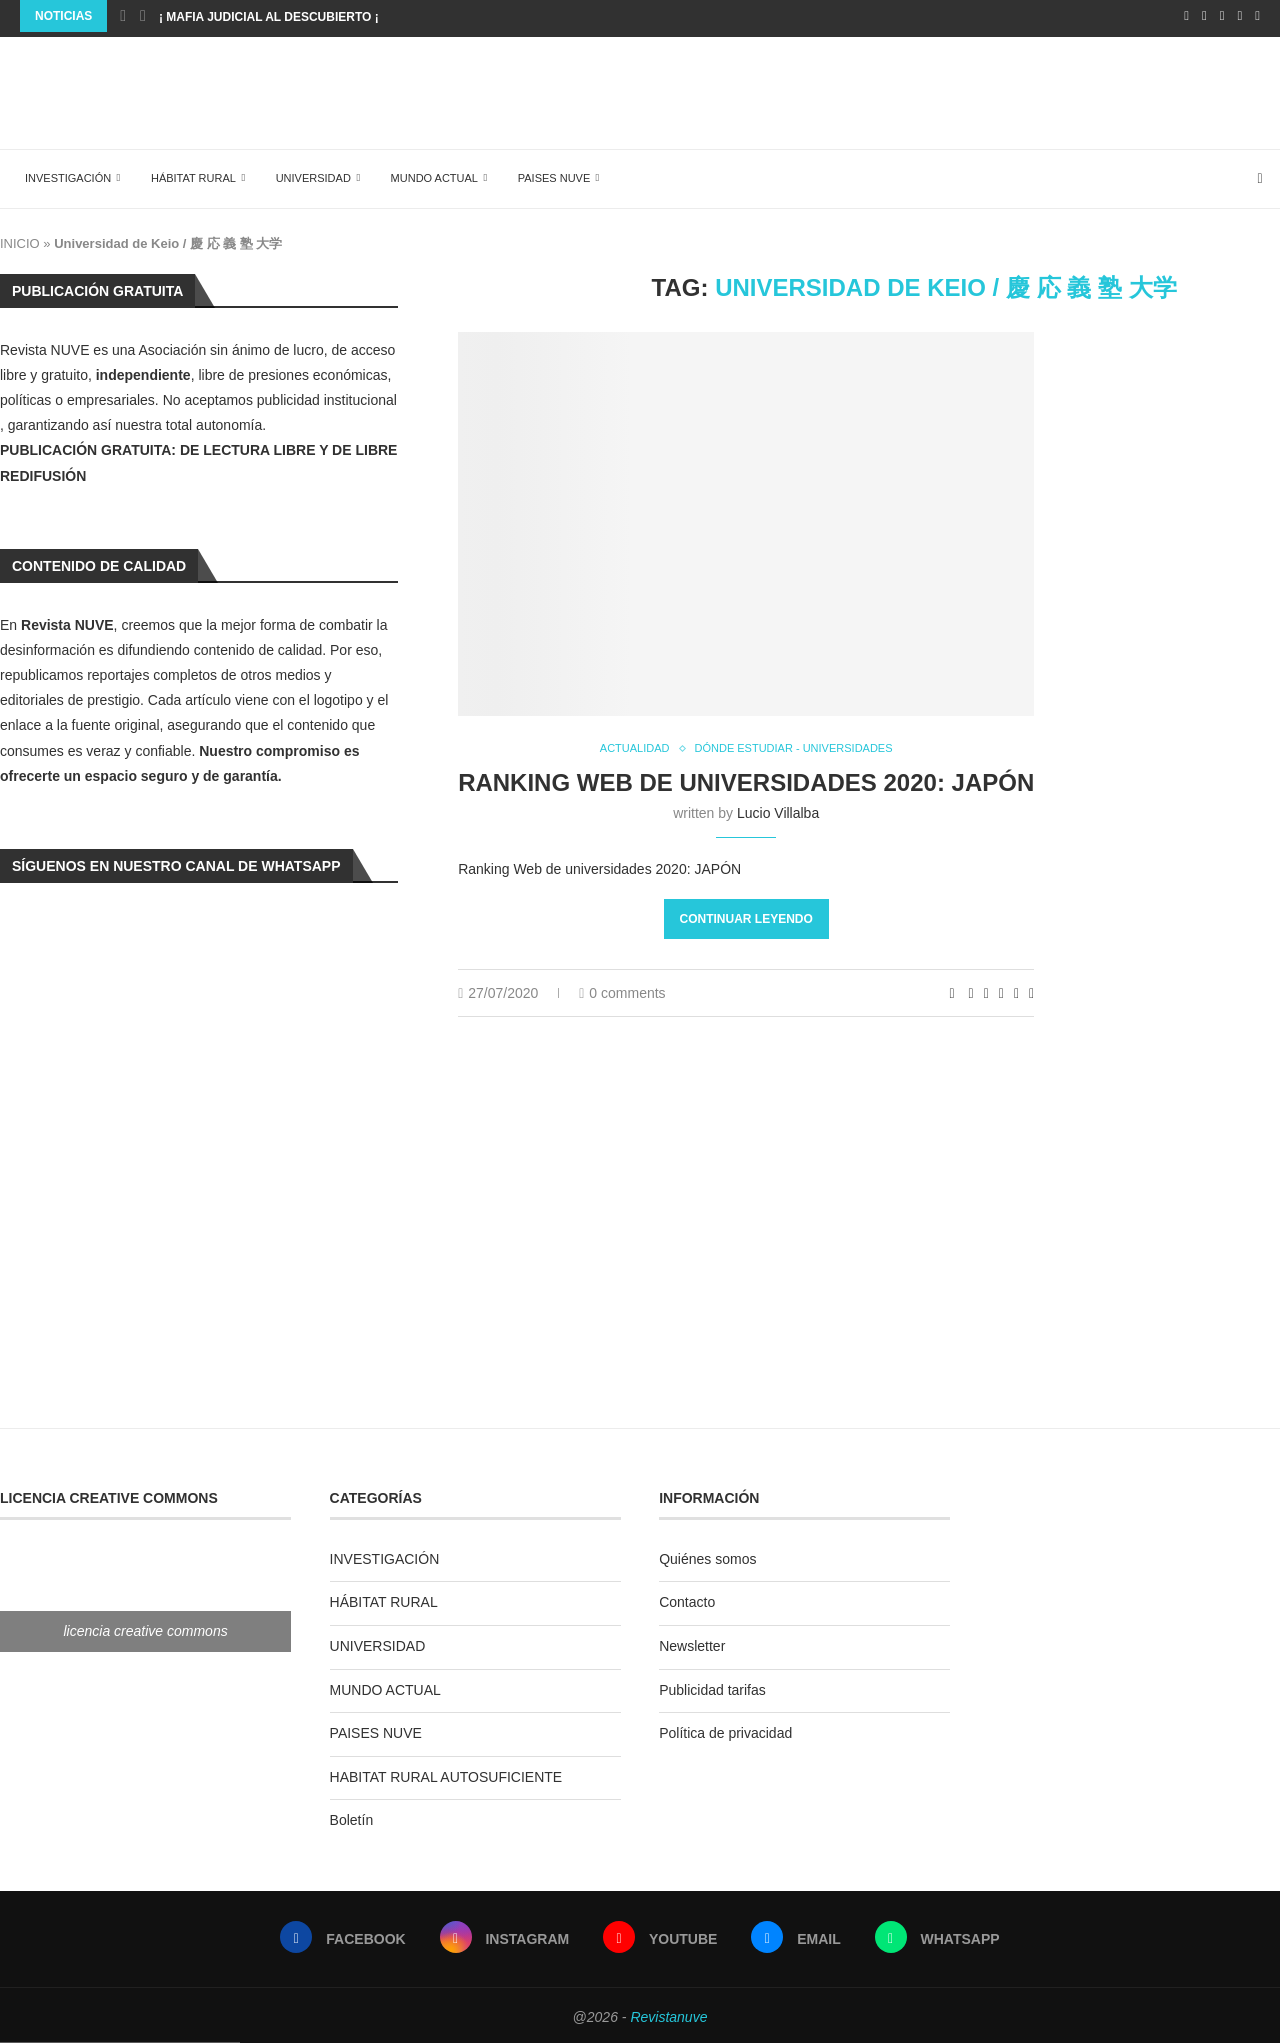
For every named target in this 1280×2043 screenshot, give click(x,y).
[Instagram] (1204, 16)
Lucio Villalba (778, 810)
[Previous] (123, 16)
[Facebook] (1186, 16)
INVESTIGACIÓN (58, 173)
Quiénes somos (707, 1554)
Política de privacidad (725, 1728)
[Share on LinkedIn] (986, 991)
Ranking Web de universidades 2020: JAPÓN (746, 779)
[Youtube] (1222, 16)
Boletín (352, 1815)
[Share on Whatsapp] (1001, 991)
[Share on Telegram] (1016, 991)
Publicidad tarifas (712, 1685)
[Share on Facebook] (971, 991)
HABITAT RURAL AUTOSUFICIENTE (446, 1772)
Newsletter (692, 1641)
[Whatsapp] (1257, 16)
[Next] (143, 16)
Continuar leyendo (746, 917)
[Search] (1270, 174)
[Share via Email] (1031, 991)
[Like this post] (952, 991)
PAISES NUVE (544, 173)
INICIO (20, 238)
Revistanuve (668, 2012)
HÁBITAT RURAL (183, 173)
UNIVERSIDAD (303, 173)
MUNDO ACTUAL (424, 173)
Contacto (687, 1597)
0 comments (622, 991)
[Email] (1240, 16)
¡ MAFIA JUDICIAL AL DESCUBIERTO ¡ (269, 17)
